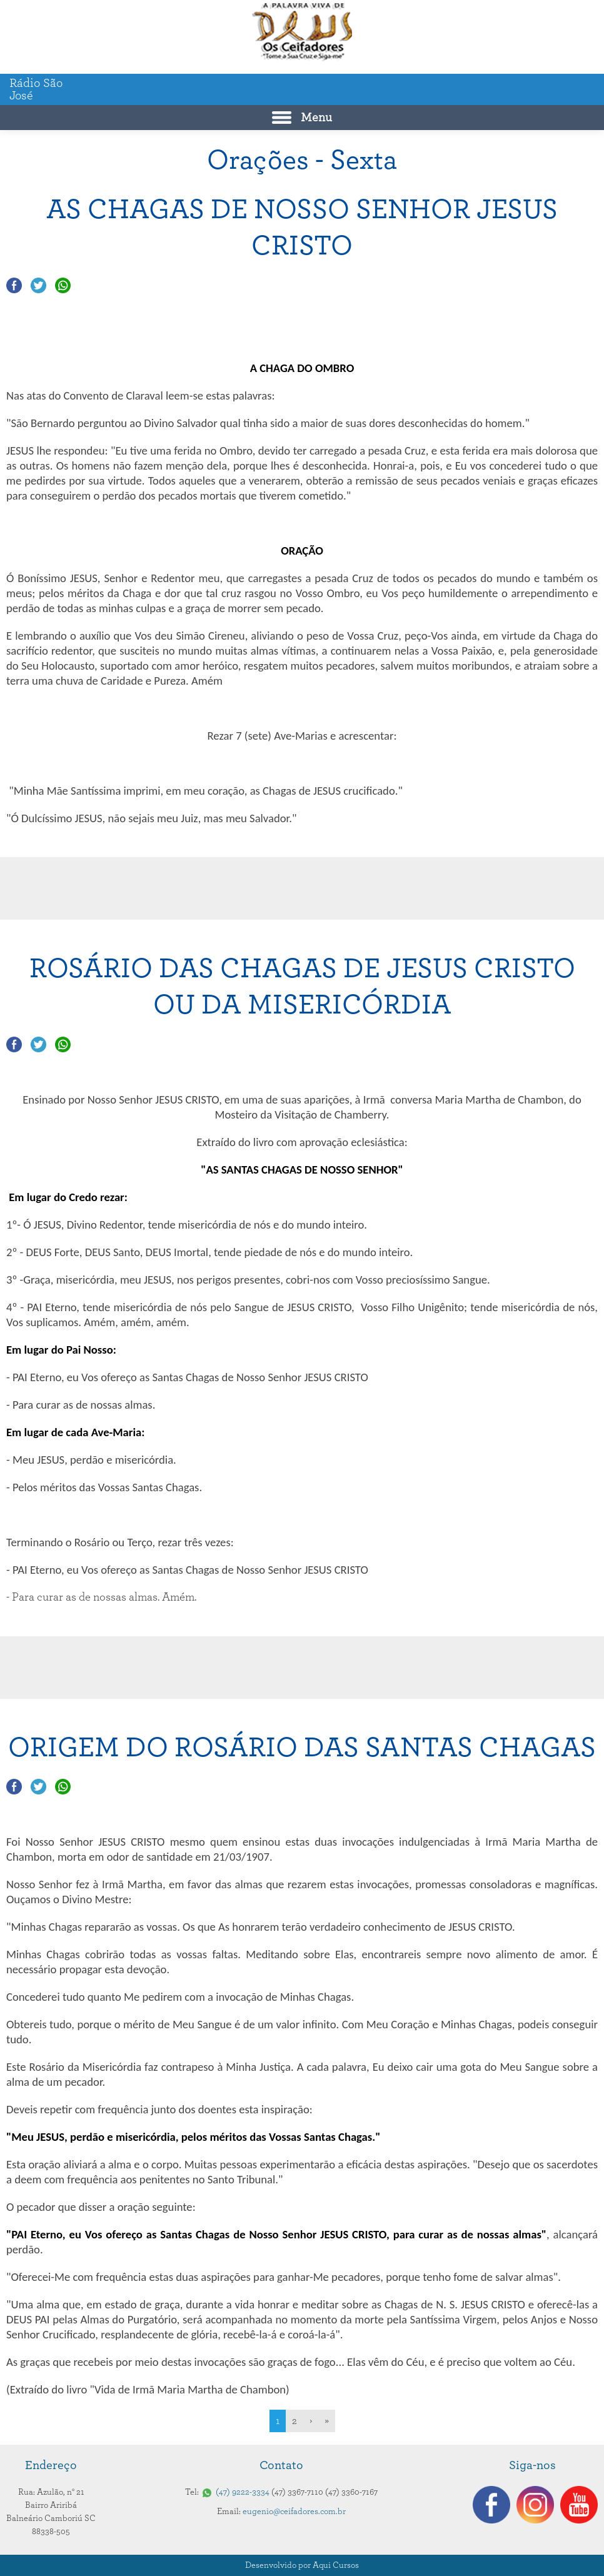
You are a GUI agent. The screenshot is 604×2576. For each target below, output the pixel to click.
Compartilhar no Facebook (14, 285)
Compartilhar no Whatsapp (63, 285)
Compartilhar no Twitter (38, 285)
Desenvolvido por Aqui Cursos (302, 2565)
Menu (316, 117)
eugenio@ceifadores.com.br (294, 2511)
